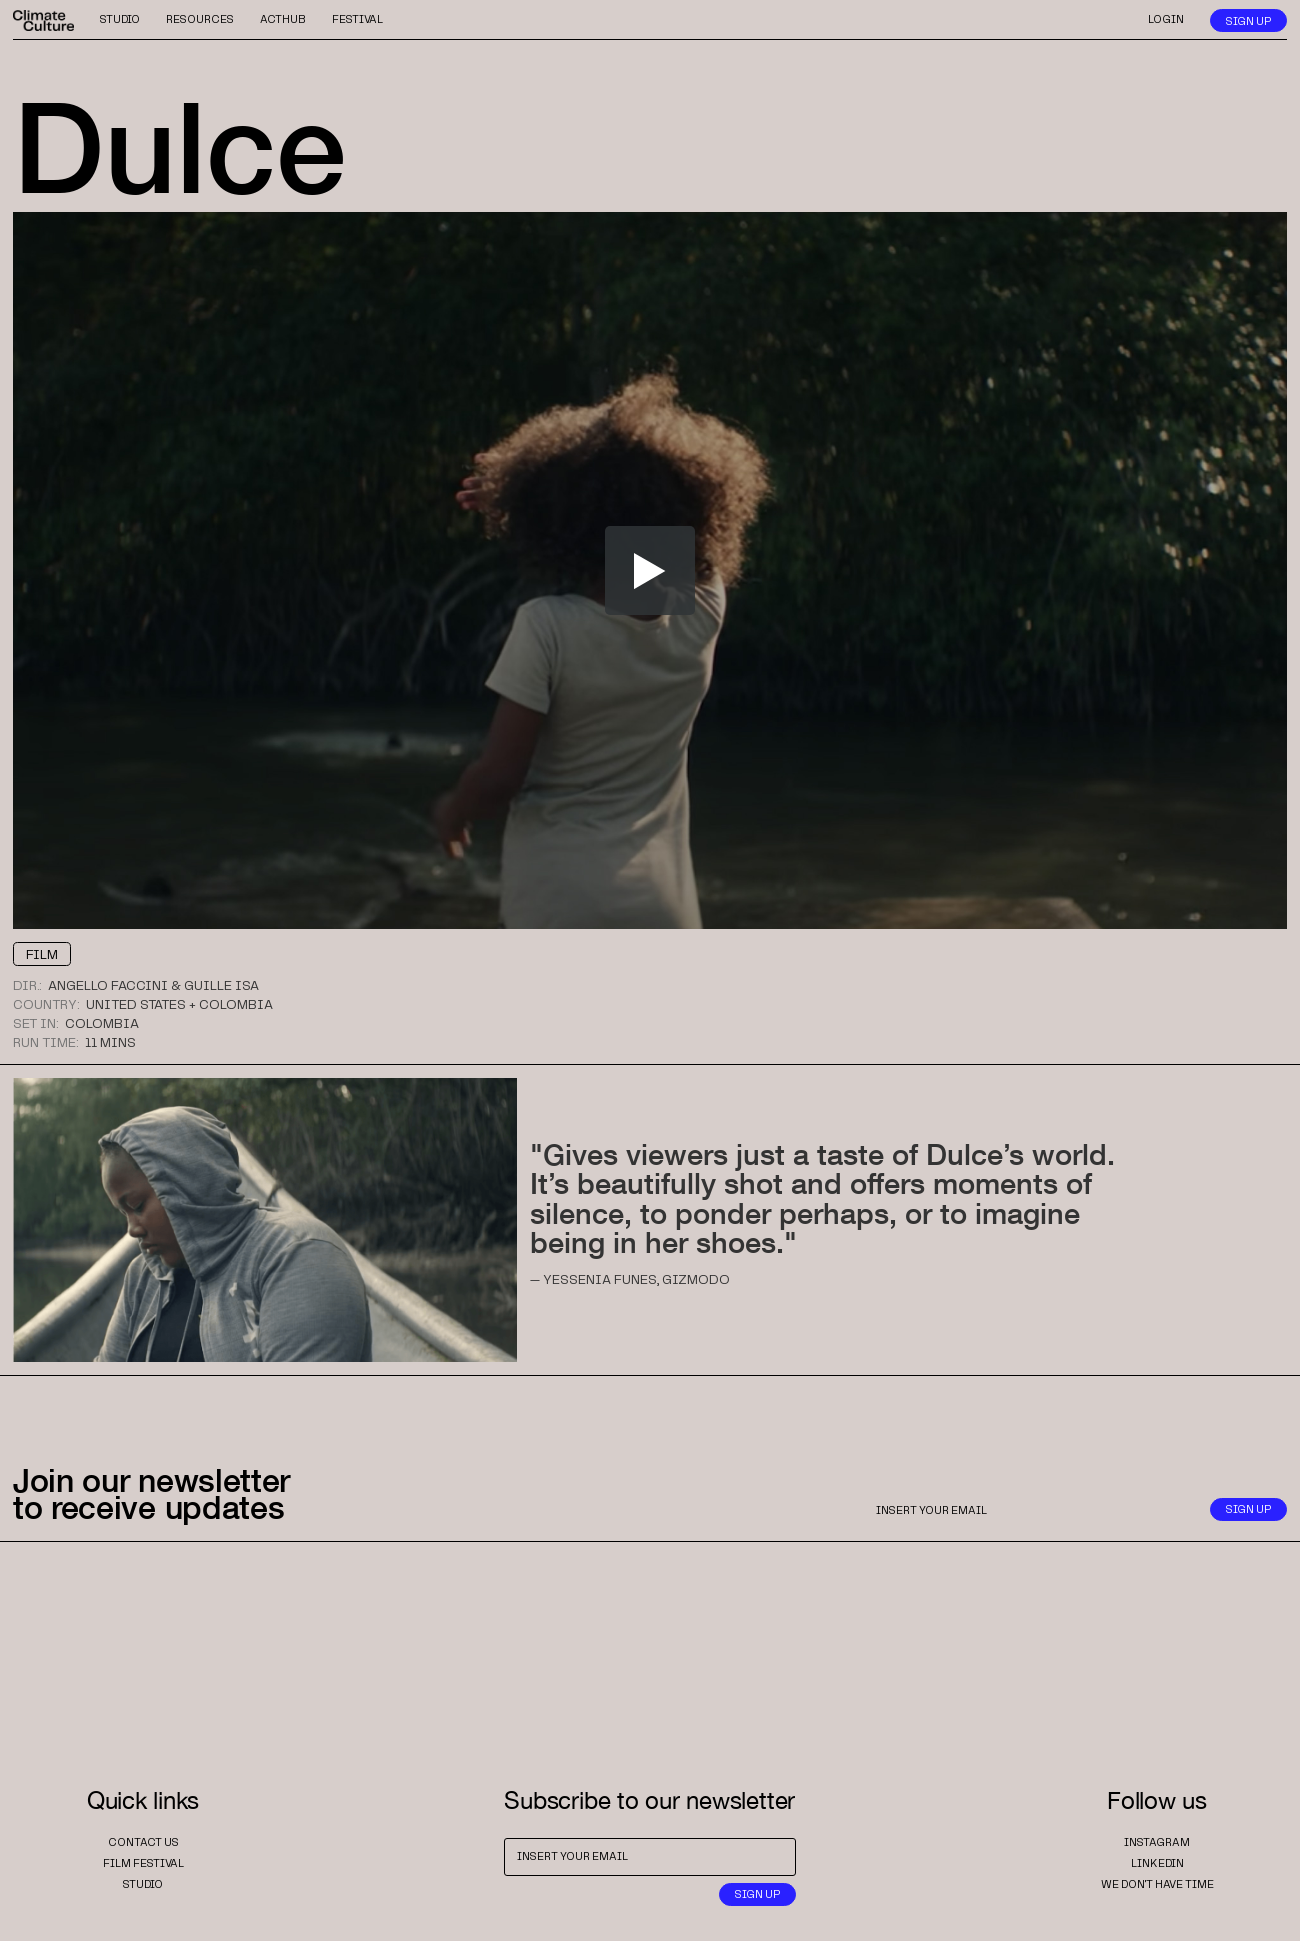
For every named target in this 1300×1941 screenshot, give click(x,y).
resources (200, 20)
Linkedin (1157, 1864)
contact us (143, 1843)
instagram (1157, 1843)
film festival (143, 1864)
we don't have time (1157, 1885)
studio (120, 20)
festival (357, 20)
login (1166, 20)
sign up (1248, 22)
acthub (283, 20)
